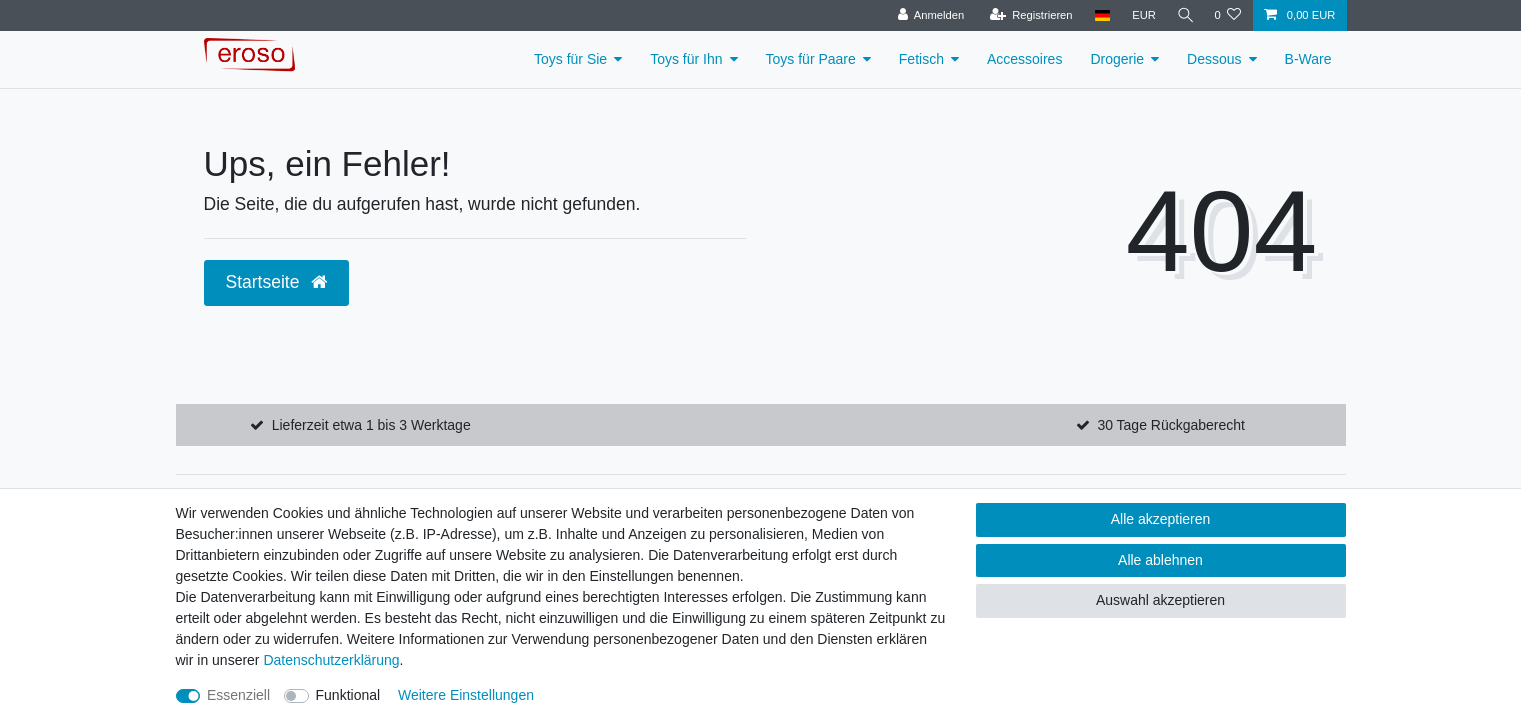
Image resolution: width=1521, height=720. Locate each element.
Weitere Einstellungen (466, 695)
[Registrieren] (1027, 15)
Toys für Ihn (686, 59)
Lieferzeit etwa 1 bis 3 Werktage (371, 425)
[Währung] (1140, 15)
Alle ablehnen (1160, 560)
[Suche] (1183, 15)
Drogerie (1117, 59)
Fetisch (921, 59)
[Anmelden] (927, 15)
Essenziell (238, 695)
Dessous (1214, 59)
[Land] (1098, 15)
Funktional (348, 695)
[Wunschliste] (1227, 15)
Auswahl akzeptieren (1160, 600)
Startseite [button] (277, 282)
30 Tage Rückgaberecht (1171, 425)
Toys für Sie (570, 59)
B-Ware (1308, 59)
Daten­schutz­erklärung (331, 660)
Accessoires (1024, 59)
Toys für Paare (811, 59)
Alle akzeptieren (1161, 519)
